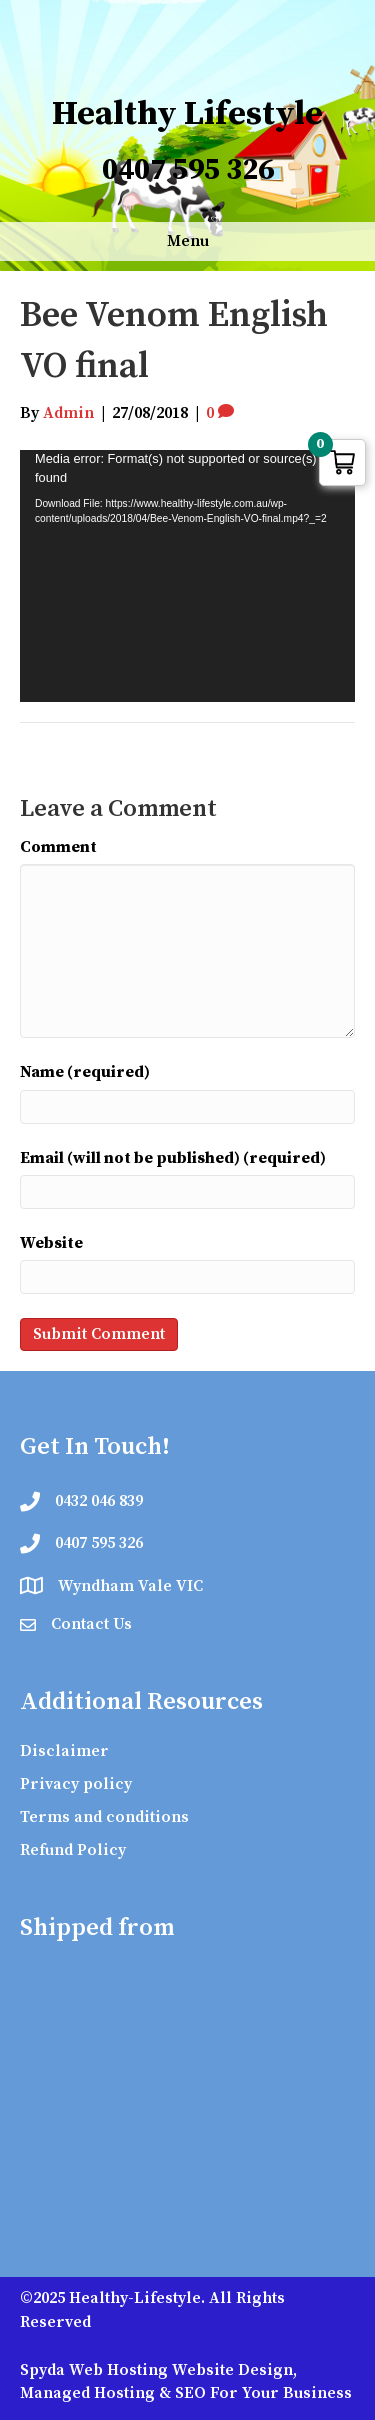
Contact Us (91, 1624)
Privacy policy (76, 1784)
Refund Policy (73, 1850)
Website (51, 1243)
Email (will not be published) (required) (173, 1158)
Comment (58, 847)
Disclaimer (64, 1751)
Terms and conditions (104, 1817)
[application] (187, 575)
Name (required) (85, 1072)
